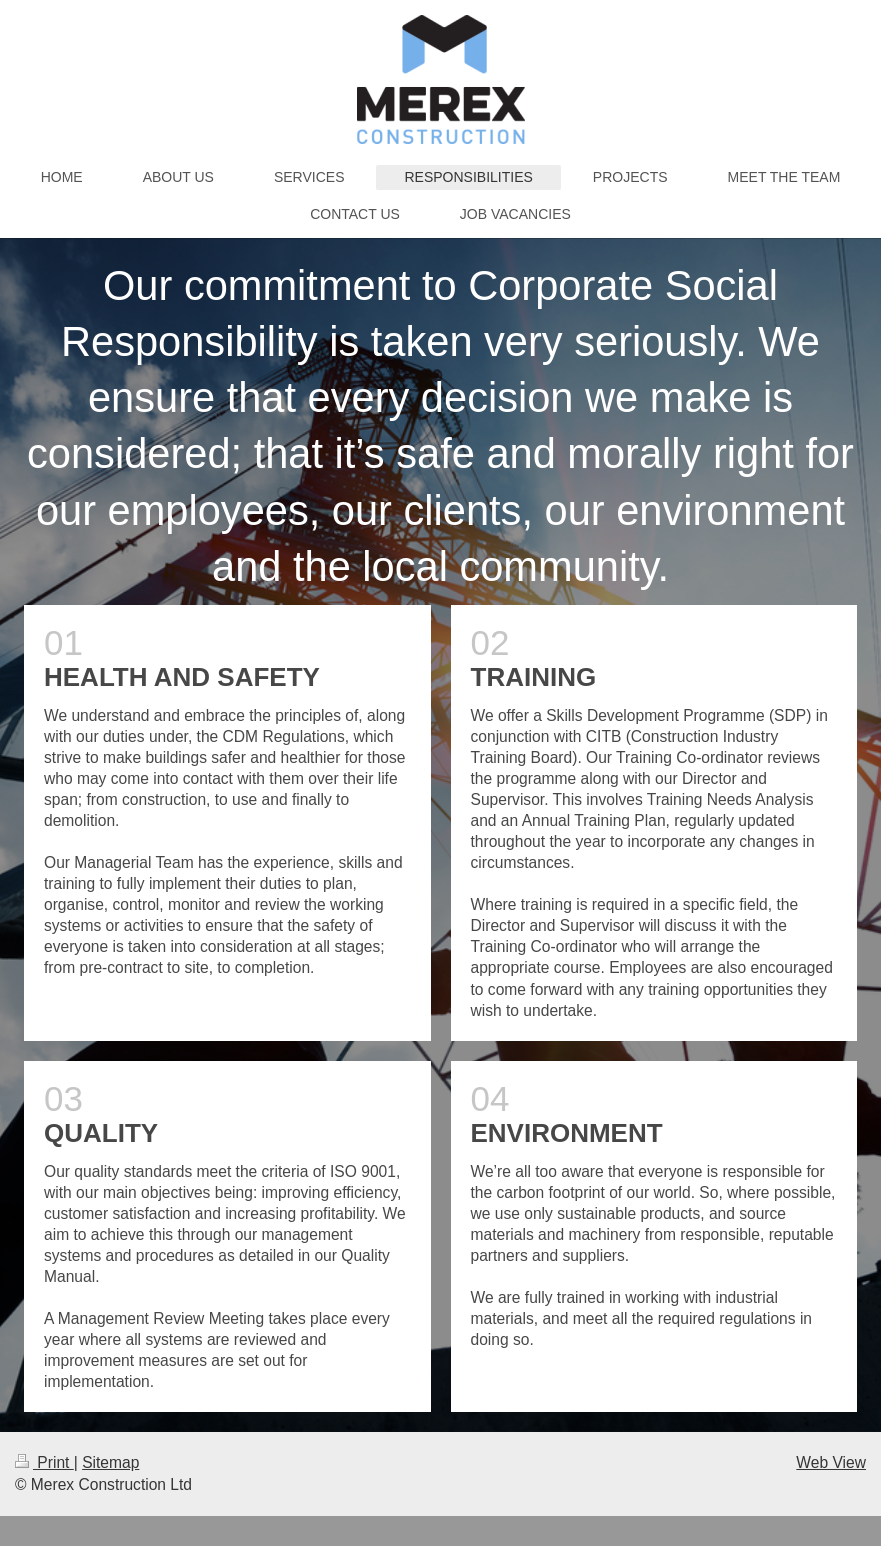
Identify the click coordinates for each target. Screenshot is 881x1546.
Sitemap (110, 1462)
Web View (831, 1462)
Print (44, 1462)
